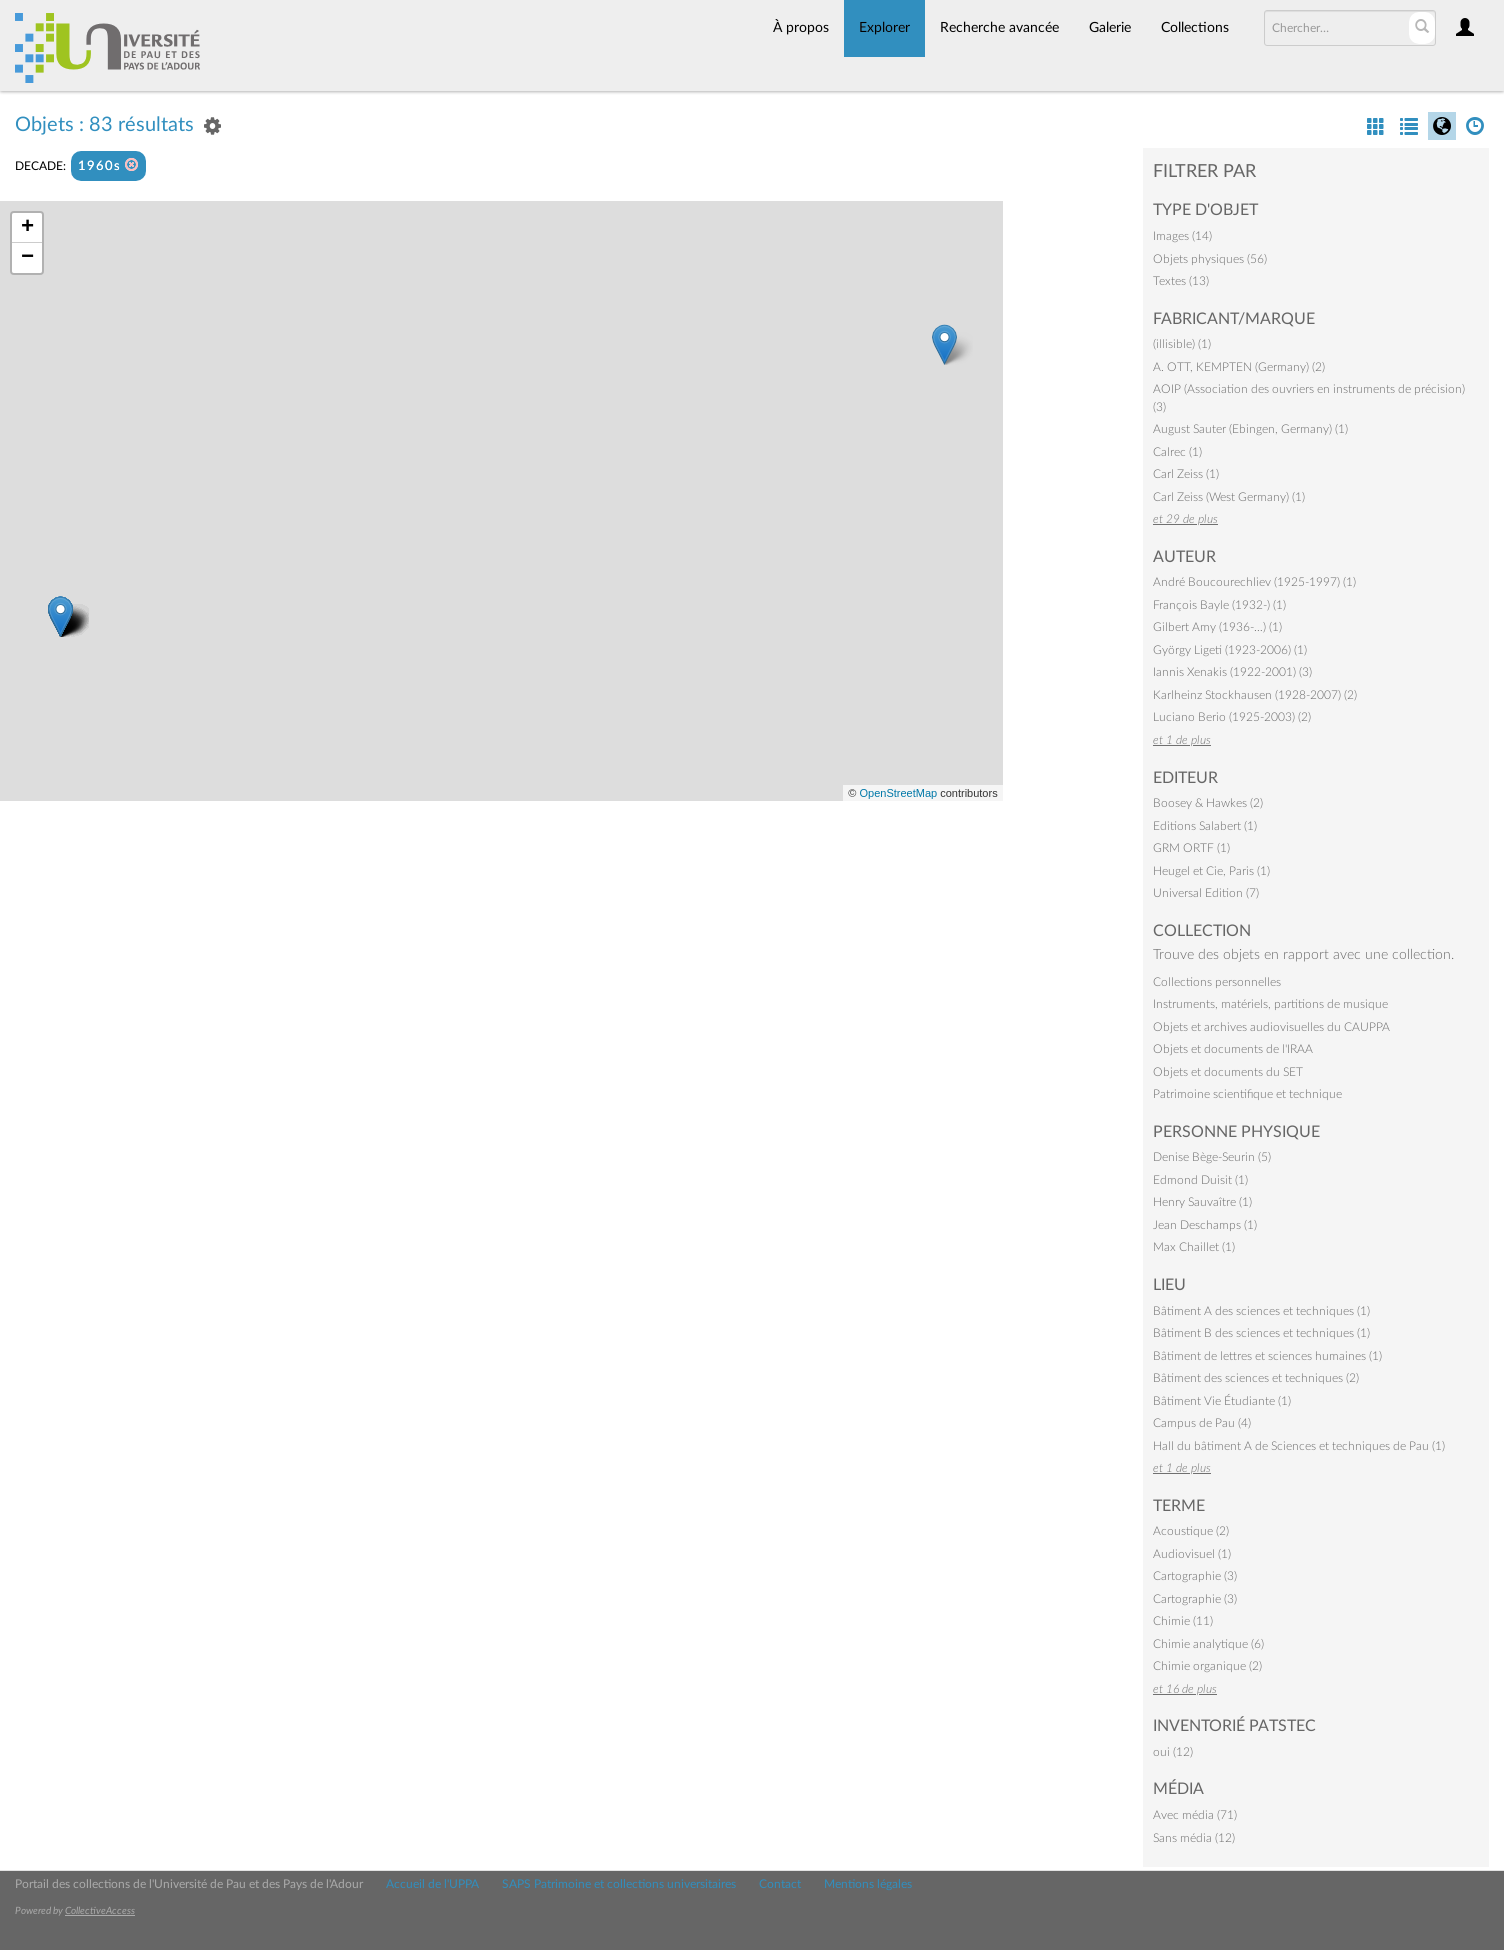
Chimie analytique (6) (1208, 1644)
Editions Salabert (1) (1205, 826)
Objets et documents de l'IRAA (1233, 1049)
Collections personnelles (1217, 982)
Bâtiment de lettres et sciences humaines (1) (1267, 1356)
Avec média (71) (1195, 1815)
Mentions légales (868, 1884)
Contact (780, 1884)
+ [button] (27, 228)
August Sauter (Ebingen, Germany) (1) (1250, 429)
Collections (1195, 28)
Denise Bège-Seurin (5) (1212, 1157)
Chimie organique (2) (1207, 1666)
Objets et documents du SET (1228, 1072)
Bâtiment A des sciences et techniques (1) (1261, 1311)
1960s (108, 165)
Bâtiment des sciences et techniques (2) (1256, 1378)
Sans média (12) (1194, 1838)
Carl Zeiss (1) (1186, 474)
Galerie (1110, 28)
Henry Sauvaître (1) (1202, 1202)
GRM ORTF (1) (1191, 848)
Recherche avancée (999, 28)
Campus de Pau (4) (1202, 1423)
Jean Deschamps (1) (1205, 1225)
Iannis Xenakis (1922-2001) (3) (1232, 672)
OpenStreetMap (898, 793)
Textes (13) (1181, 281)
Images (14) (1182, 236)
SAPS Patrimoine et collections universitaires (619, 1884)
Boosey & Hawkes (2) (1208, 803)
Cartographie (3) (1195, 1576)
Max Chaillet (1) (1194, 1247)
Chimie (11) (1183, 1621)
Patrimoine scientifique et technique (1247, 1094)
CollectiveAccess (100, 1911)
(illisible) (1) (1182, 344)
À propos (801, 28)
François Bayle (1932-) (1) (1219, 605)
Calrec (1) (1177, 452)
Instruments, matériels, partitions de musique (1270, 1004)
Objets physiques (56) (1210, 259)
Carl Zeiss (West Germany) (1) (1229, 497)
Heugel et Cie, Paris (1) (1211, 871)
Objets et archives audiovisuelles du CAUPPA (1271, 1027)
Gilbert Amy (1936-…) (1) (1217, 627)
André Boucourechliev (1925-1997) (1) (1254, 582)
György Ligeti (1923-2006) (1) (1230, 650)
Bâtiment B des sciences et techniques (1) (1261, 1333)
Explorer (884, 28)
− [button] (27, 258)
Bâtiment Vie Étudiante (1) (1222, 1401)
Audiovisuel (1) (1192, 1554)
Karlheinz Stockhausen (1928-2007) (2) (1255, 695)
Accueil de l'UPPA (432, 1884)
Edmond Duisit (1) (1200, 1180)
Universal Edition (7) (1206, 893)
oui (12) (1173, 1752)
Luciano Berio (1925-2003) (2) (1232, 717)
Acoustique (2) (1191, 1531)
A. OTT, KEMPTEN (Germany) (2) (1239, 367)
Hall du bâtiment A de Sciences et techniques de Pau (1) (1299, 1446)
